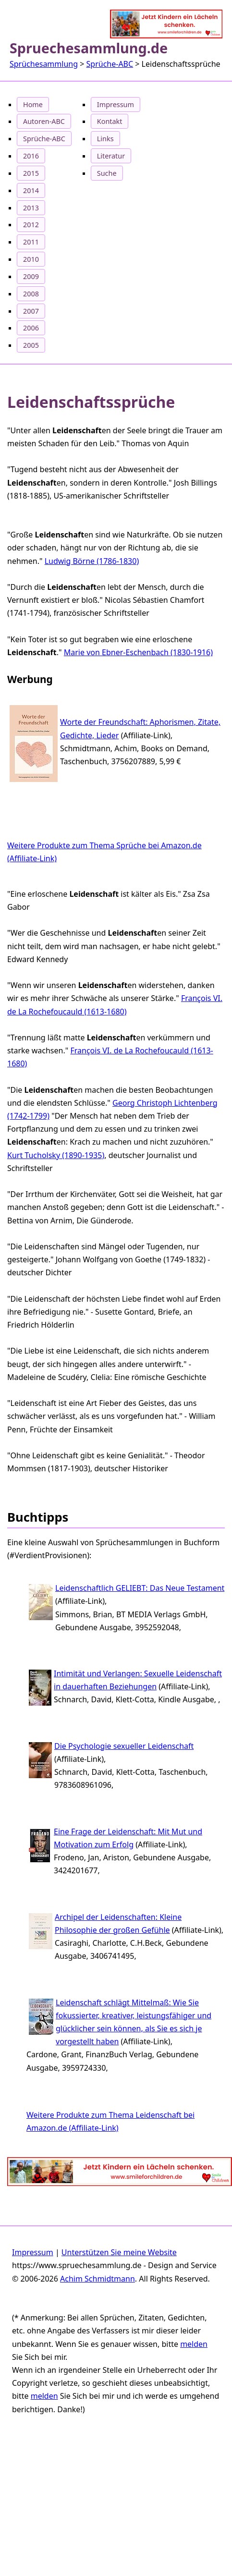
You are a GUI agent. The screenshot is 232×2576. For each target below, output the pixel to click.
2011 (31, 241)
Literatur (111, 155)
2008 (31, 293)
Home (33, 104)
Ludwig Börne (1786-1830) (92, 561)
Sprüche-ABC (110, 64)
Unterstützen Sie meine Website (119, 2252)
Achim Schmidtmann (97, 2278)
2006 (31, 327)
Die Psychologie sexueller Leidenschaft (124, 1746)
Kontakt (109, 121)
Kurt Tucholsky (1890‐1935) (55, 1155)
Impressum (115, 104)
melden (194, 2344)
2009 (31, 276)
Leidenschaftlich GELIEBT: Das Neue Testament (139, 1588)
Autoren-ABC (44, 121)
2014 (31, 190)
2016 (31, 155)
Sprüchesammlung (44, 64)
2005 (31, 345)
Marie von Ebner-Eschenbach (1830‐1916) (138, 652)
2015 (31, 173)
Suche (107, 173)
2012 (31, 224)
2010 (31, 259)
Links (105, 138)
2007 (31, 311)
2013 (31, 207)
